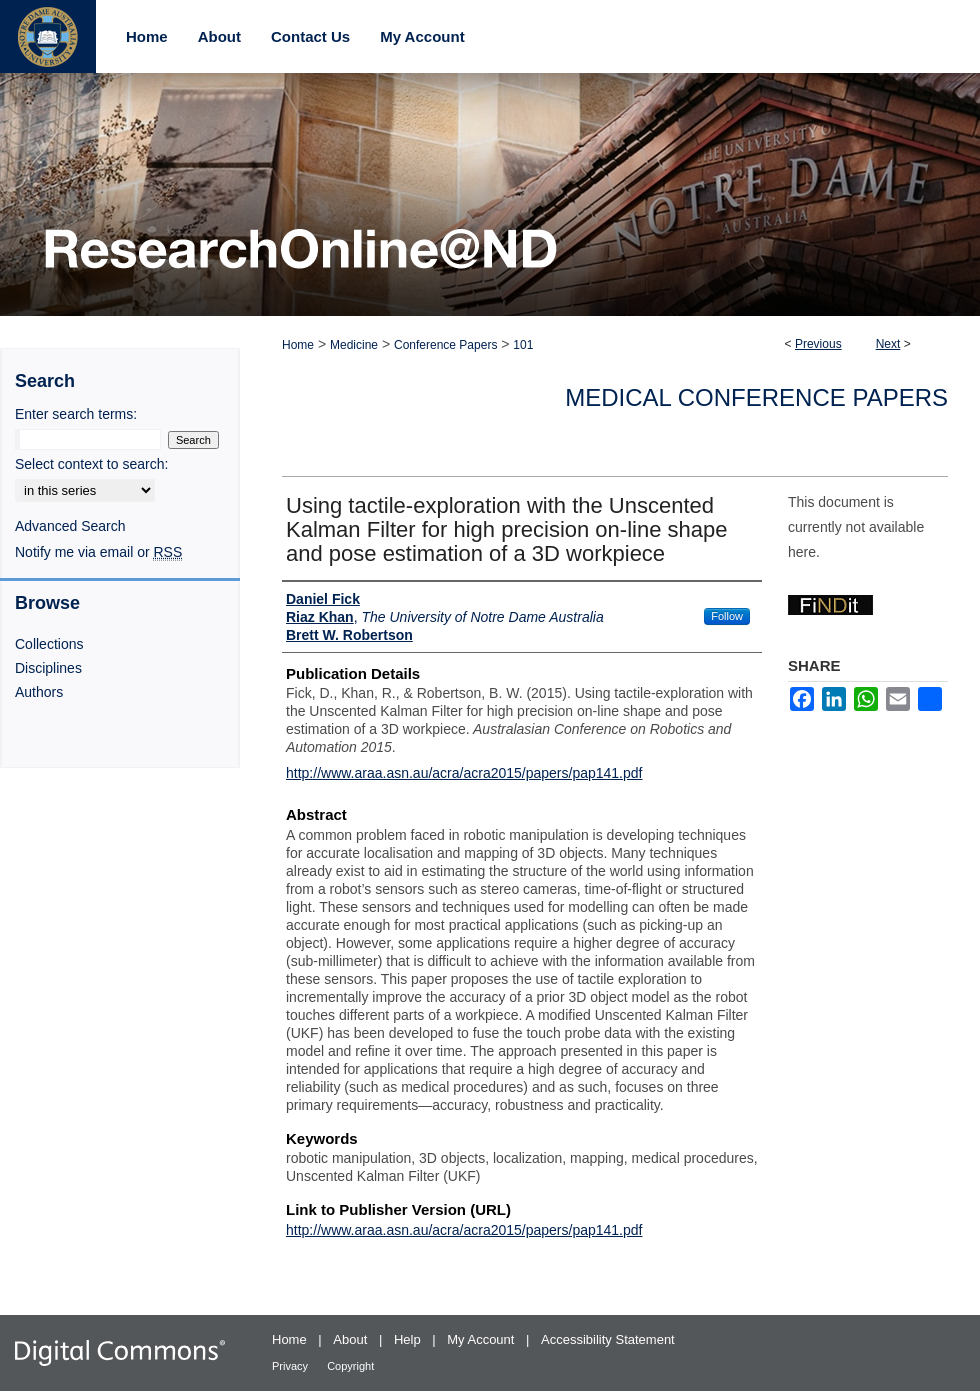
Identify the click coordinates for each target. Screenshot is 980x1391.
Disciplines (48, 668)
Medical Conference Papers (756, 397)
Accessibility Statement (608, 1339)
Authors (39, 692)
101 (523, 345)
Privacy (291, 1366)
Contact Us (310, 36)
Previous (818, 344)
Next (888, 344)
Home (298, 345)
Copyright (350, 1366)
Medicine (354, 345)
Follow (727, 616)
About (352, 1339)
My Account (482, 1339)
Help (409, 1339)
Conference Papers (445, 345)
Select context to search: (91, 464)
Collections (49, 644)
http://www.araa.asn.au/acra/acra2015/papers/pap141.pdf (464, 773)
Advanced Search (70, 526)
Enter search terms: (76, 414)
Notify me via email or (98, 552)
